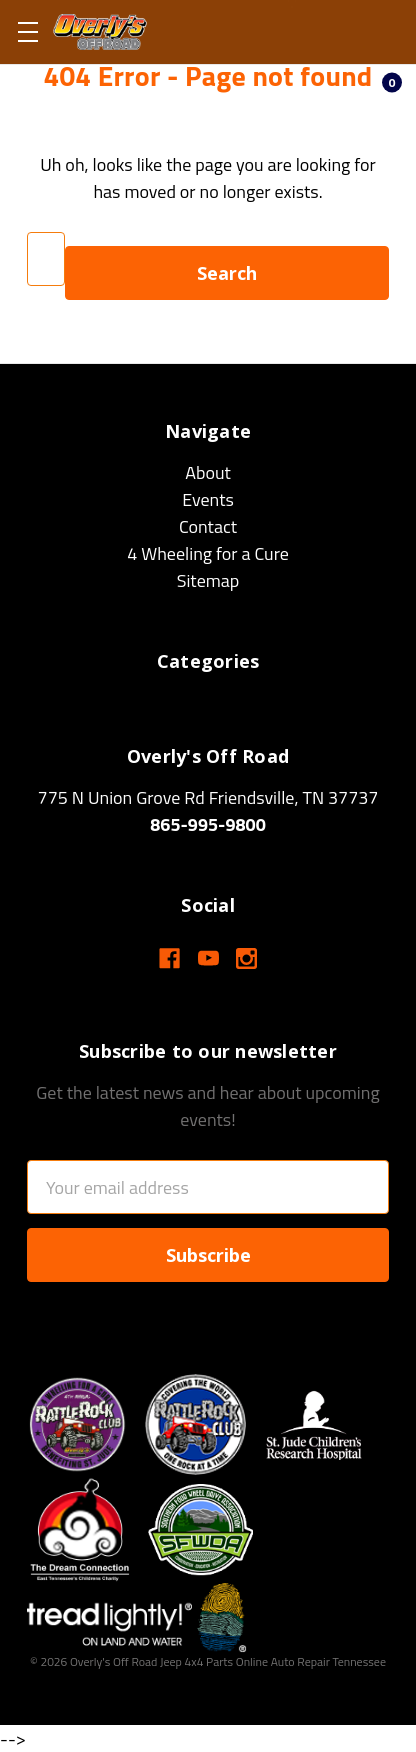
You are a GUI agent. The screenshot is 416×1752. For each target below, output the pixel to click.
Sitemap (208, 580)
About (208, 472)
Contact (208, 526)
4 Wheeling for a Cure (208, 553)
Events (208, 499)
